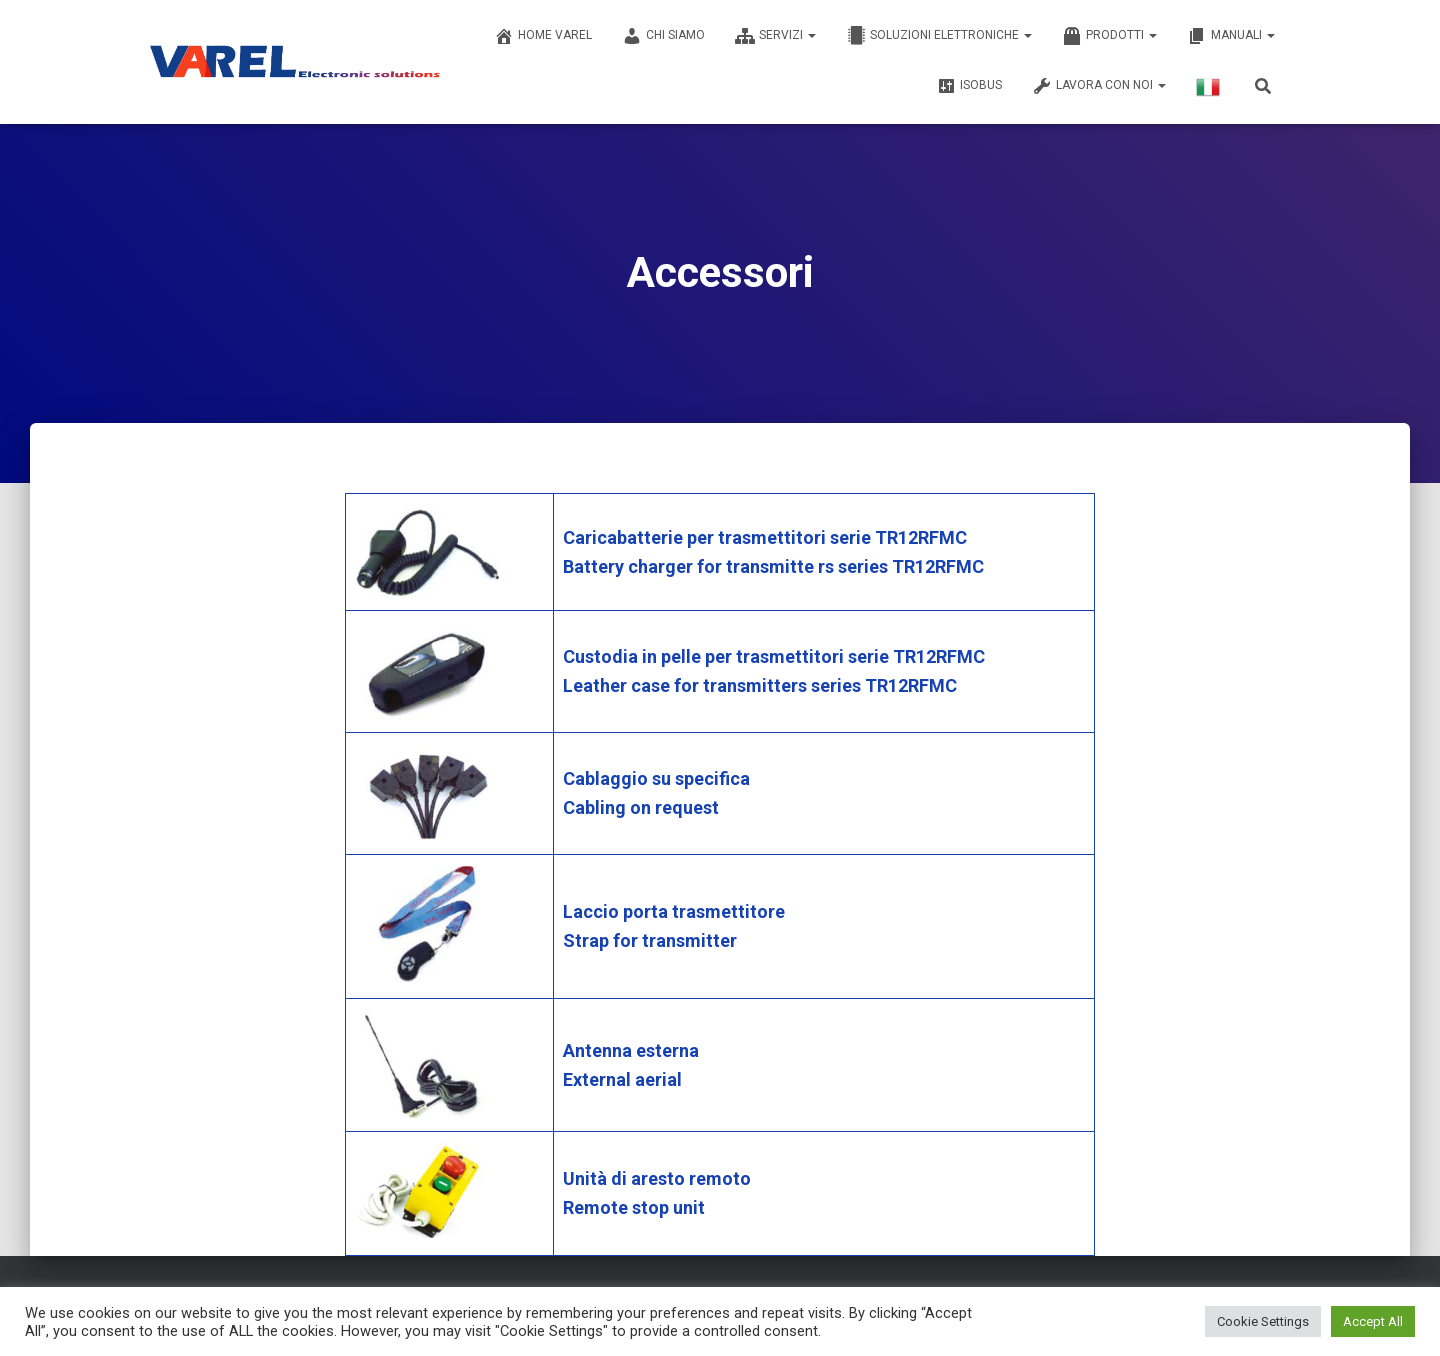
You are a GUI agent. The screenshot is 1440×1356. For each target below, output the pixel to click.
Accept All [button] (1373, 1321)
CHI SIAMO (663, 36)
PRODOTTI (1109, 36)
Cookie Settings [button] (1263, 1321)
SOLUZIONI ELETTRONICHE (939, 36)
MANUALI (1231, 36)
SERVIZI (775, 36)
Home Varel (543, 36)
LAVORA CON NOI (1099, 86)
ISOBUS (969, 86)
